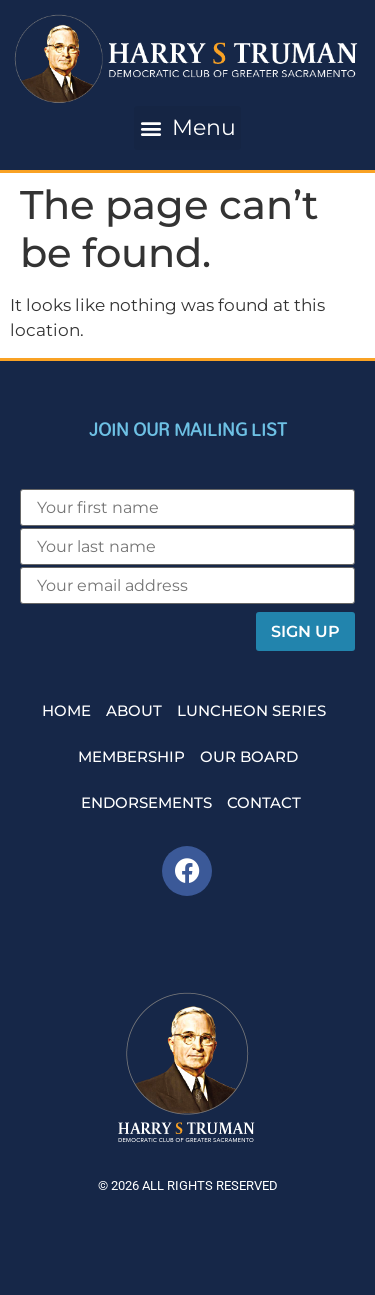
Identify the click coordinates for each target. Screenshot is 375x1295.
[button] (187, 128)
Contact (264, 802)
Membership (131, 756)
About (134, 710)
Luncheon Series (251, 710)
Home (66, 710)
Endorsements (146, 802)
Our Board (249, 756)
